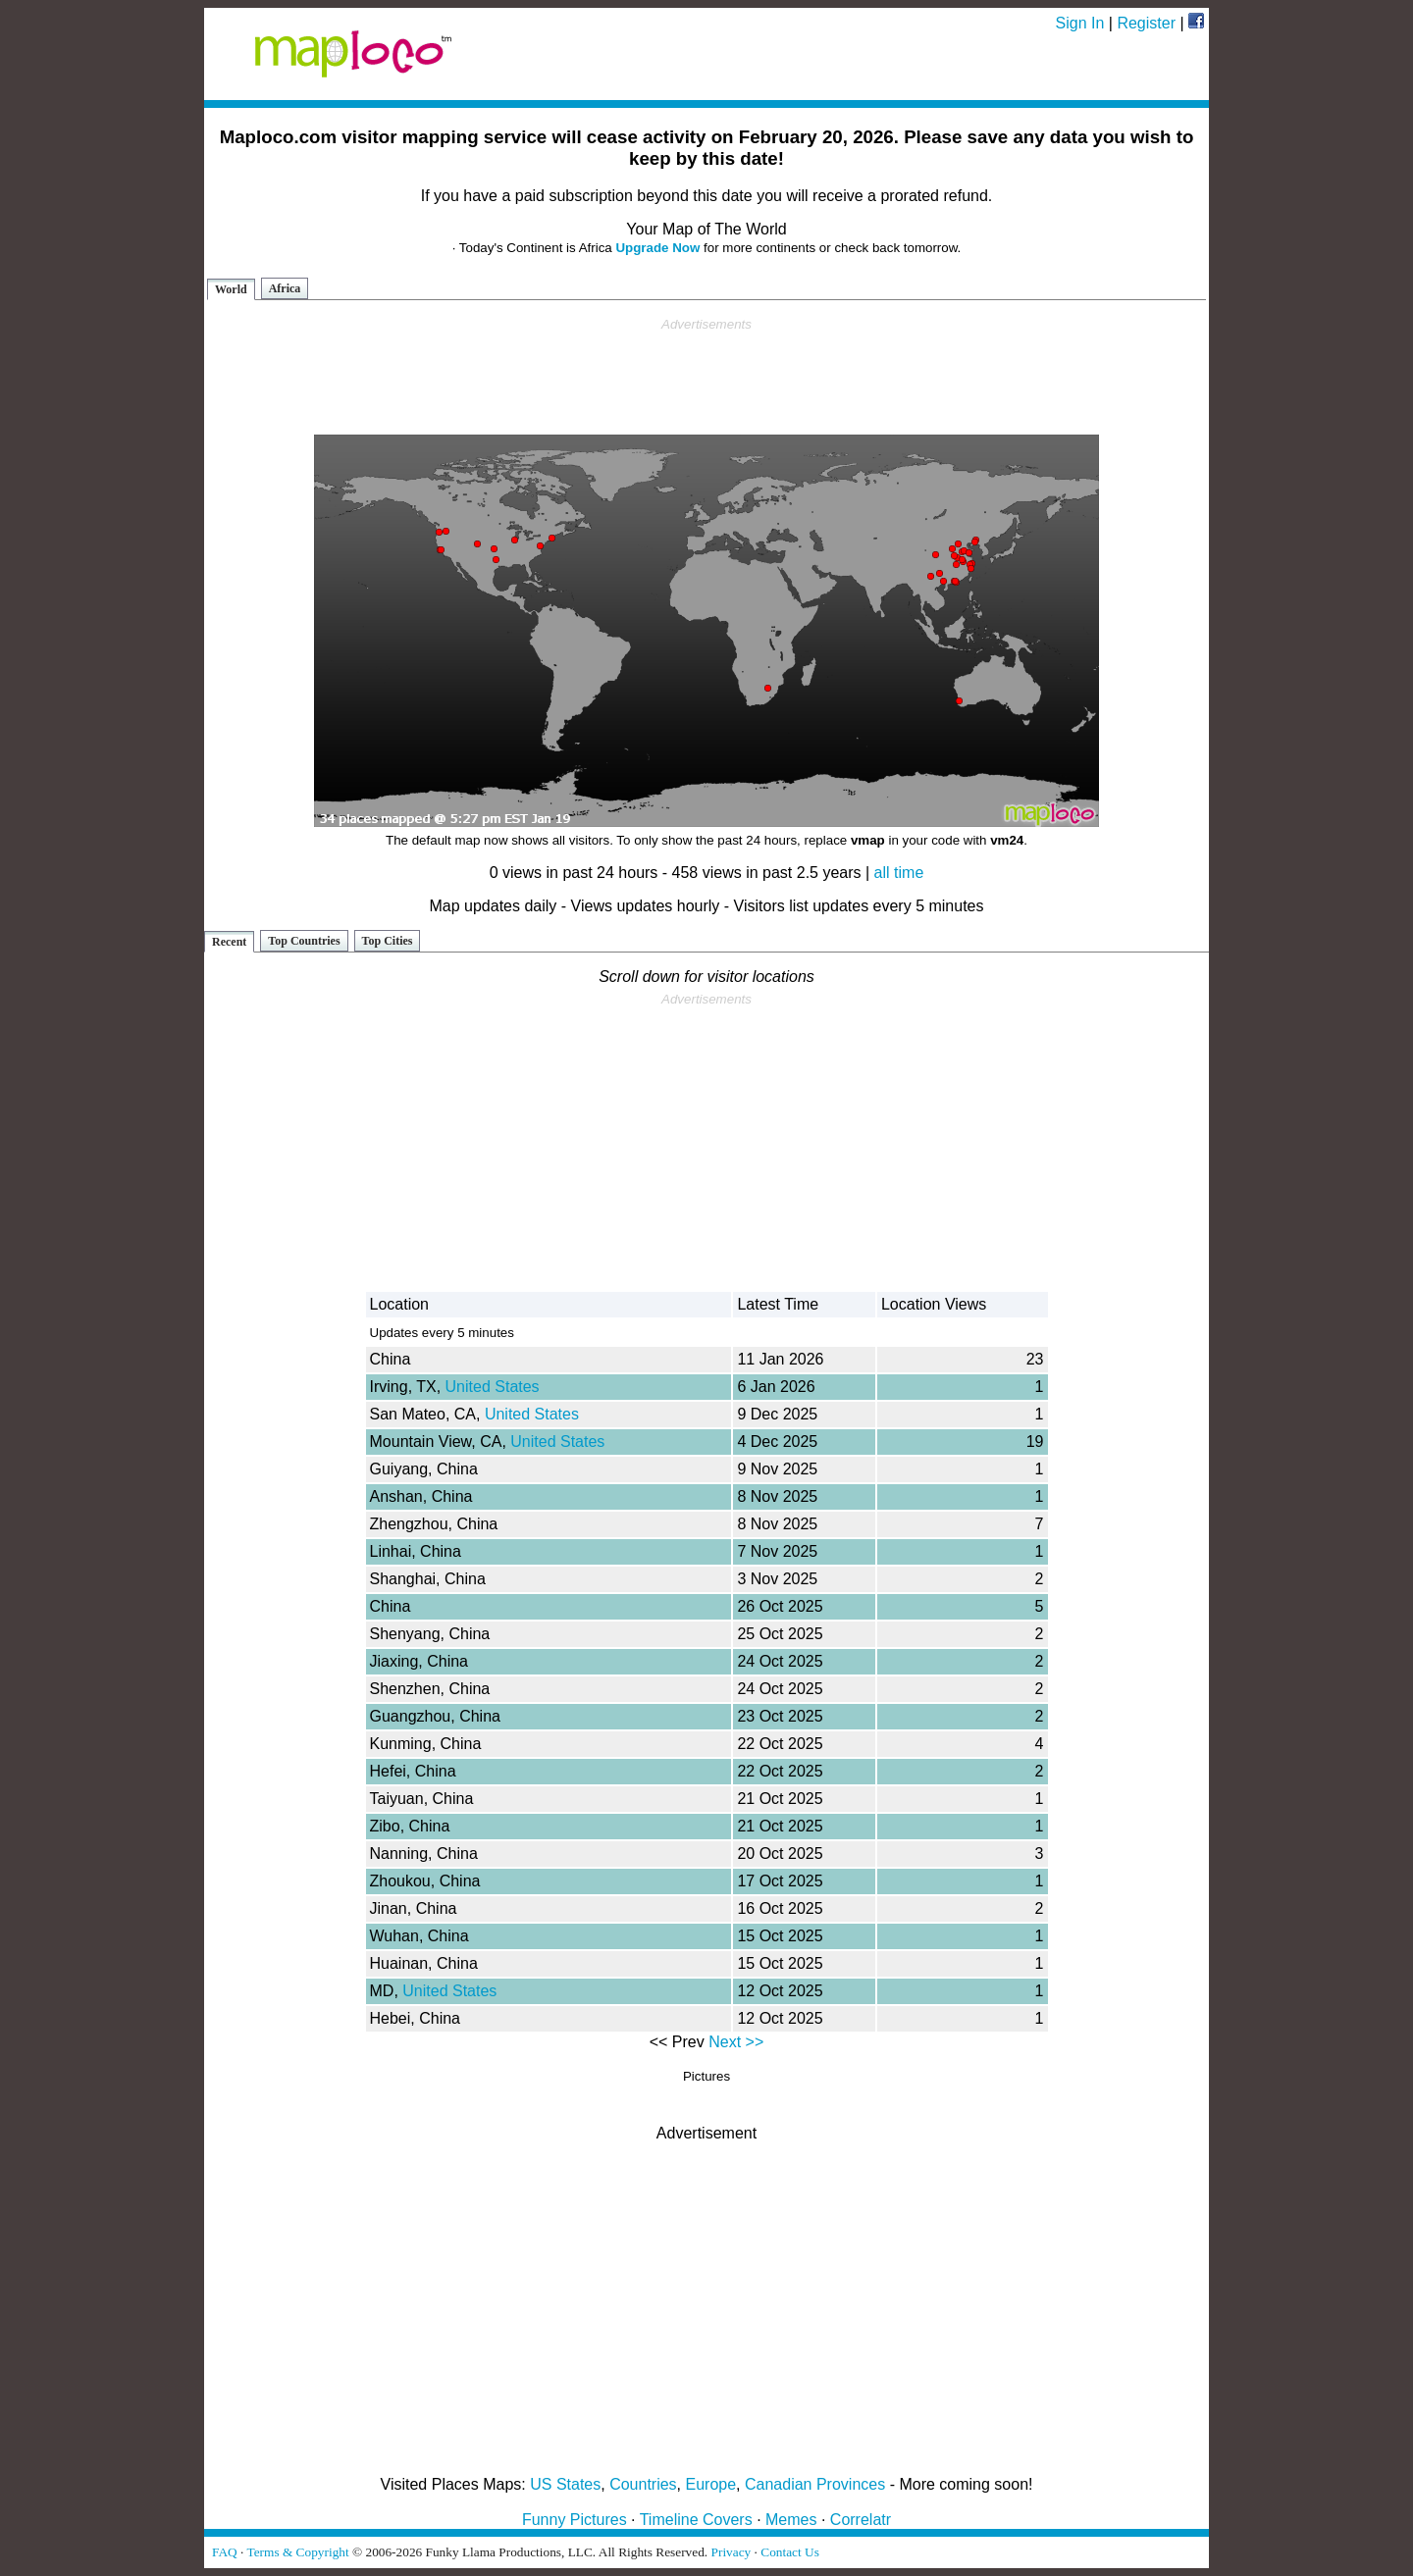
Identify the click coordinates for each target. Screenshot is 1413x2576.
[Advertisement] (706, 377)
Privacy (731, 2552)
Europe (711, 2484)
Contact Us (789, 2552)
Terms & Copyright (297, 2552)
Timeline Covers (696, 2519)
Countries (642, 2484)
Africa (285, 288)
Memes (790, 2519)
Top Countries (304, 941)
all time (899, 872)
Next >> (735, 2042)
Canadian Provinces (815, 2484)
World (231, 289)
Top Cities (387, 941)
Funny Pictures (574, 2519)
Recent (229, 942)
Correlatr (860, 2519)
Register (1146, 23)
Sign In (1080, 23)
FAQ (224, 2552)
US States (565, 2484)
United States (492, 1386)
